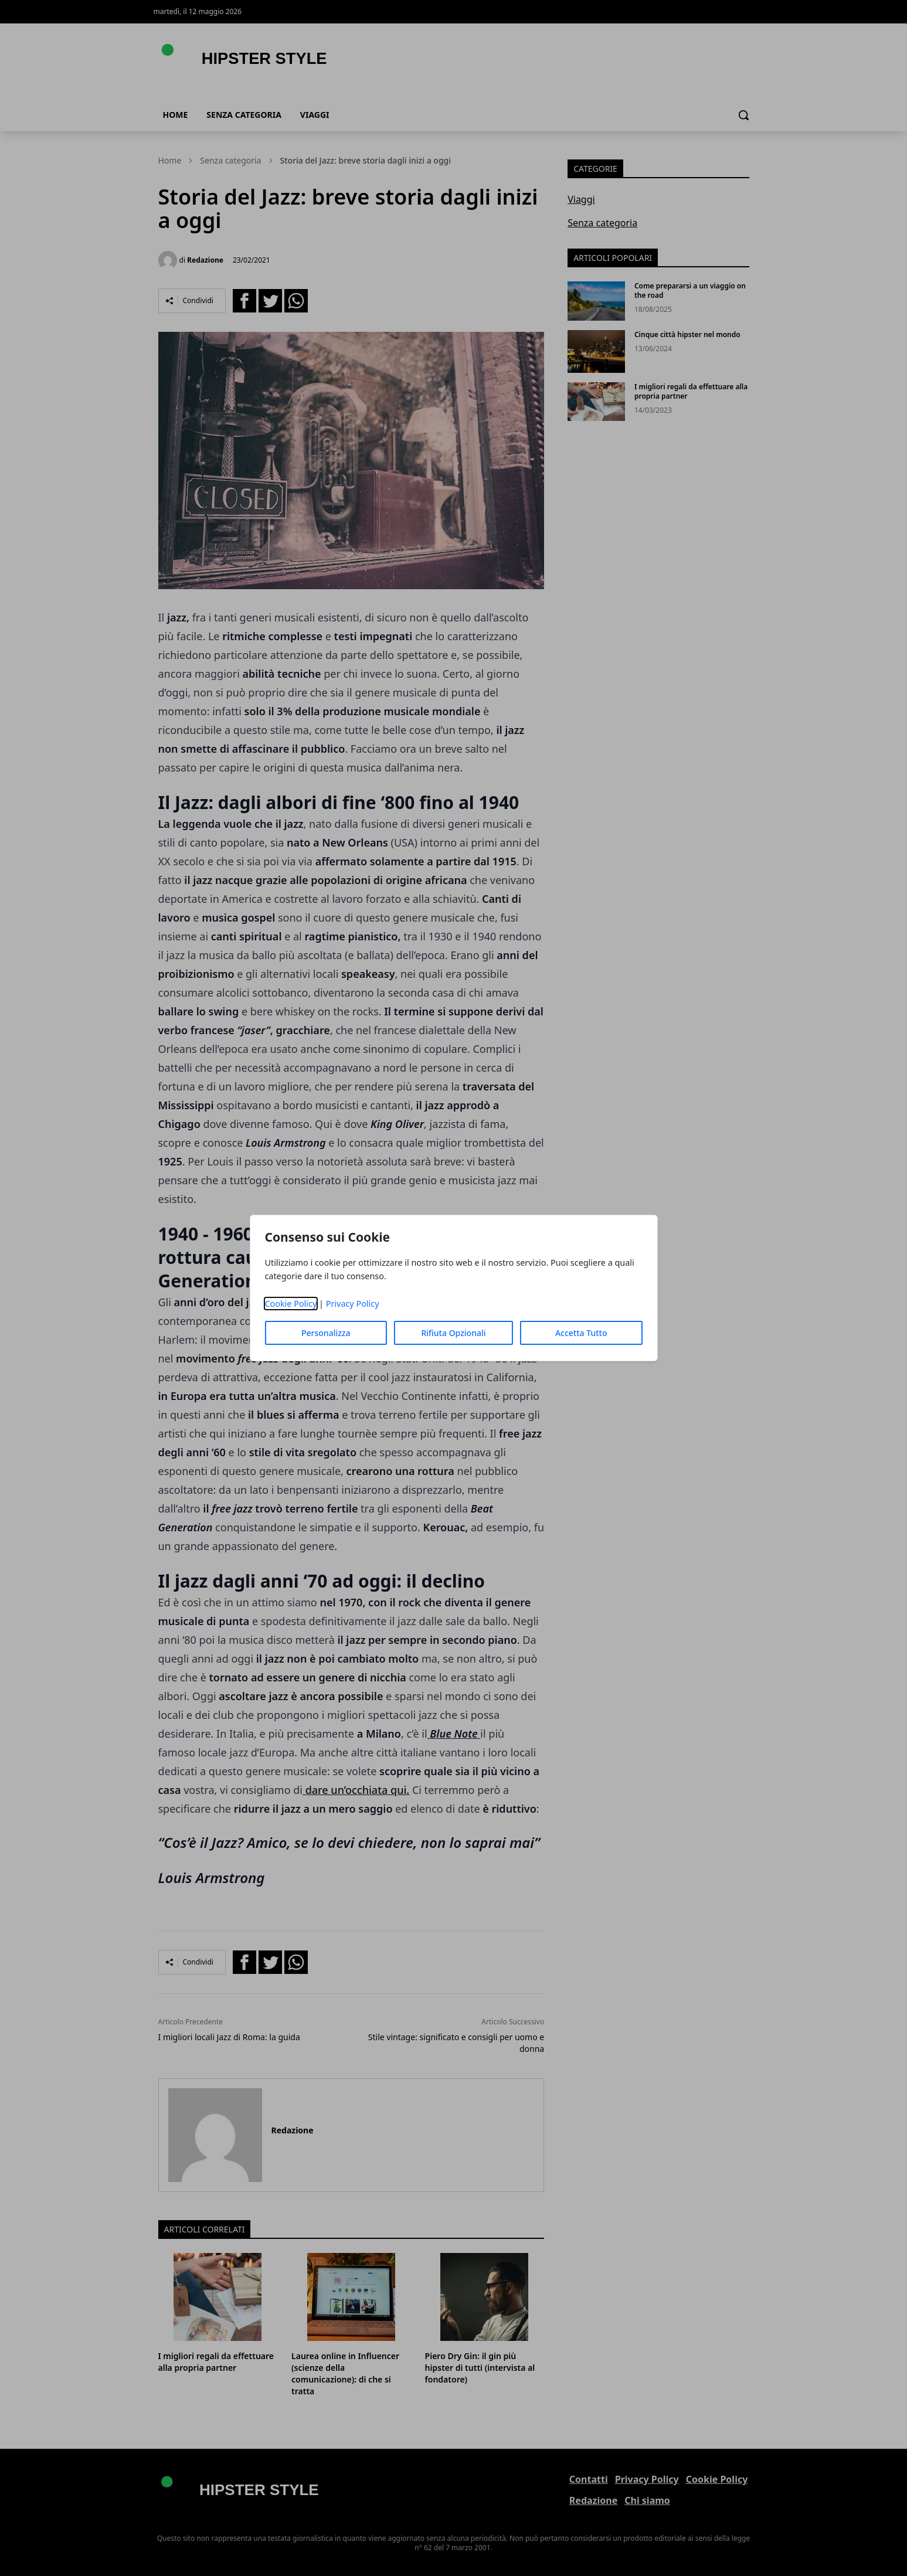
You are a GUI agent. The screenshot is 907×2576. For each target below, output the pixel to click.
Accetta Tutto (581, 1332)
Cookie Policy (290, 1303)
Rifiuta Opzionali (453, 1332)
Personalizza (326, 1332)
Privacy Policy (352, 1303)
